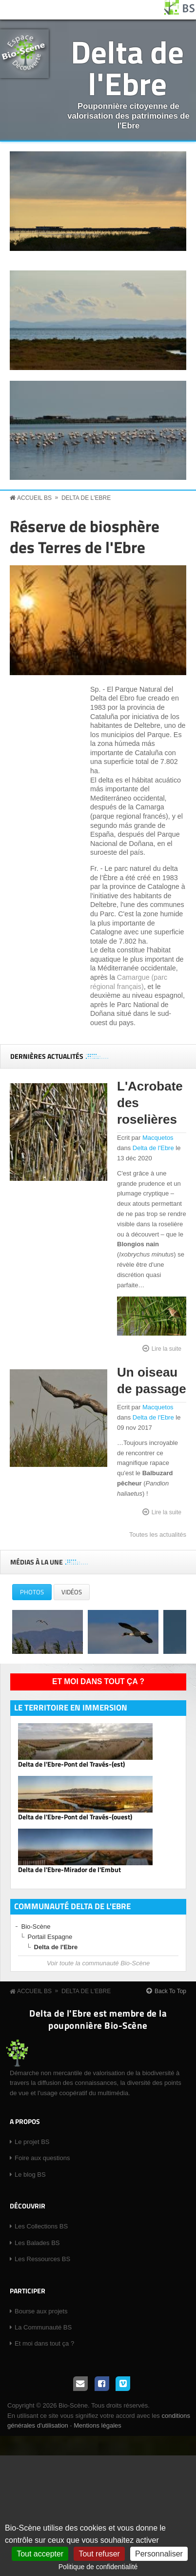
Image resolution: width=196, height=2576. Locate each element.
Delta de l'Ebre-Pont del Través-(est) (71, 1764)
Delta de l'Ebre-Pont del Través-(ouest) (75, 1817)
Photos (36, 1593)
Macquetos (158, 1137)
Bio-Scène (36, 1926)
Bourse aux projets (41, 2311)
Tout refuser (98, 2554)
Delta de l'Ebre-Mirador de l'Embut (69, 1869)
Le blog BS (30, 2174)
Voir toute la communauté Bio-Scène (98, 1963)
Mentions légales (97, 2425)
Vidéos (71, 1592)
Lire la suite (166, 1348)
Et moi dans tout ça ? (98, 1681)
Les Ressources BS (42, 2259)
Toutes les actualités (157, 1534)
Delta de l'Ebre (127, 67)
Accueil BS (34, 498)
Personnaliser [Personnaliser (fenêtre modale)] (159, 2554)
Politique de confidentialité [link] (98, 2567)
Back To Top (170, 1991)
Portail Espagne (50, 1936)
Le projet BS (32, 2141)
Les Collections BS (41, 2226)
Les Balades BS (37, 2242)
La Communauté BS (43, 2327)
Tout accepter (40, 2554)
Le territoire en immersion (70, 1707)
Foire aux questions (42, 2158)
